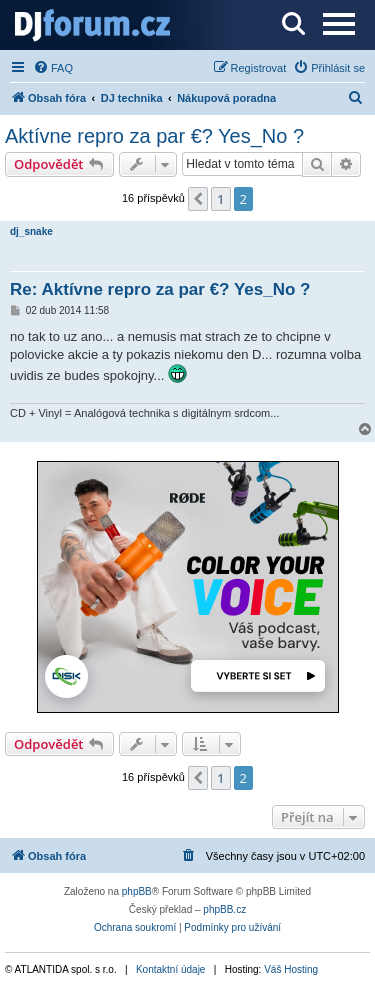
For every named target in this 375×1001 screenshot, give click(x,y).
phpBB (137, 891)
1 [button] (220, 199)
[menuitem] (53, 68)
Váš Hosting (291, 969)
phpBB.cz (224, 909)
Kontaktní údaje (171, 969)
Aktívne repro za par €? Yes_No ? (154, 136)
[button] (198, 199)
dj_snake (31, 231)
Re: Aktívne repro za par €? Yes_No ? (160, 289)
